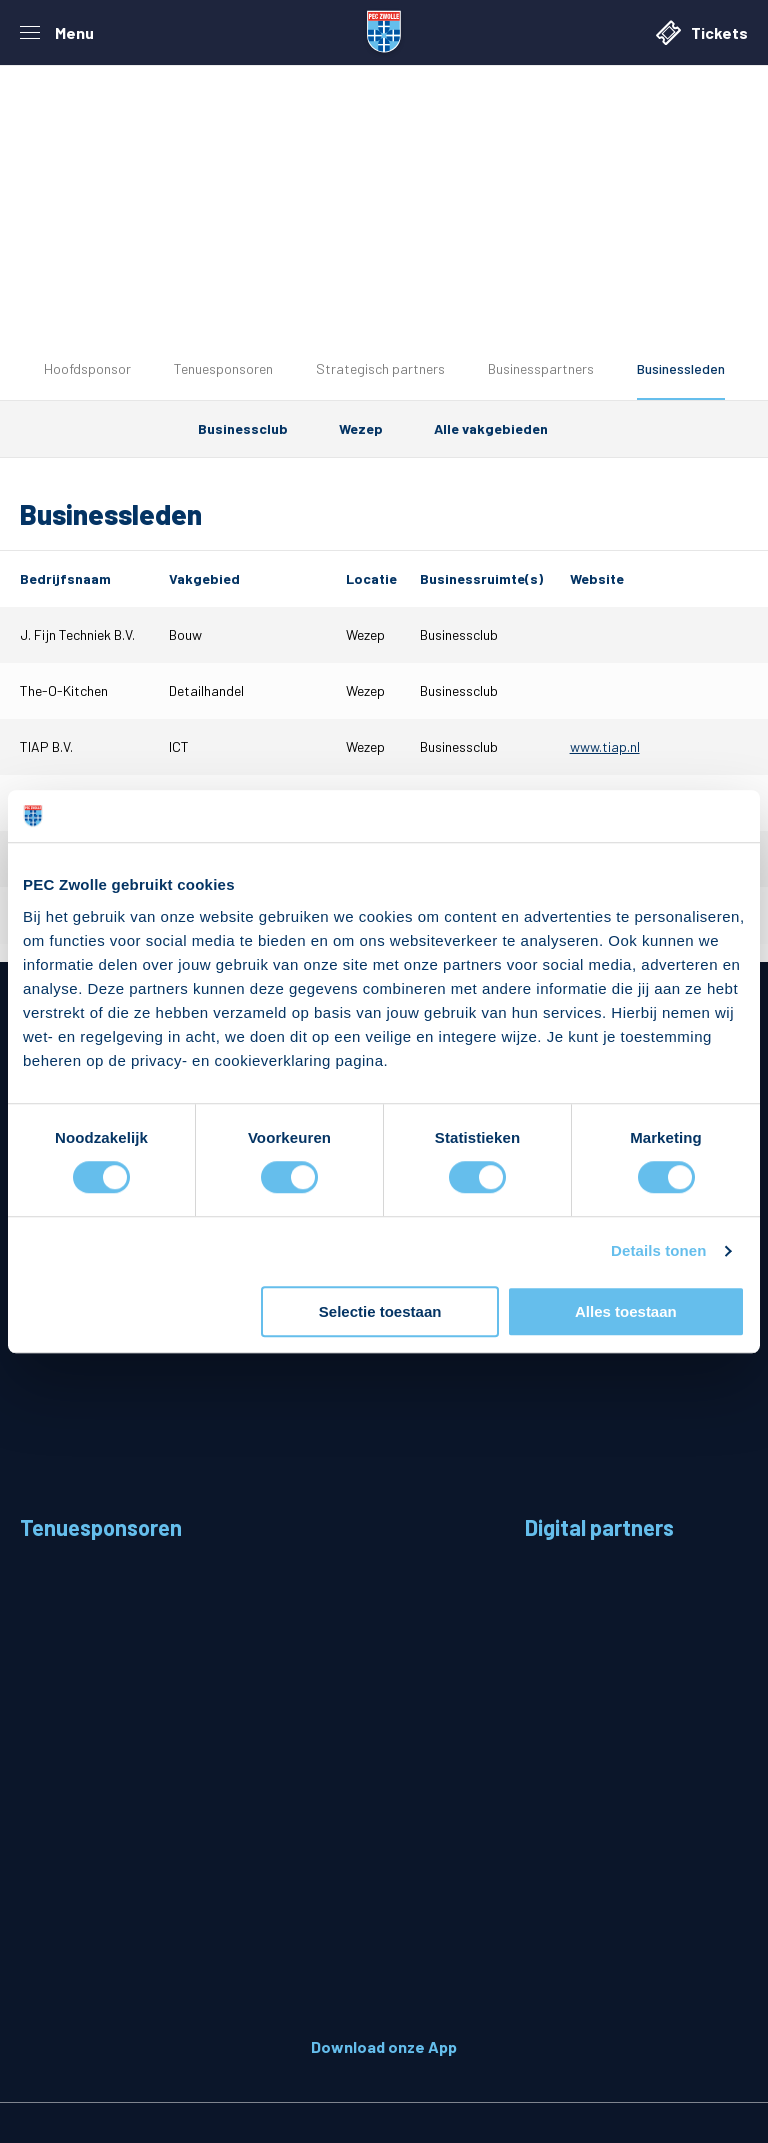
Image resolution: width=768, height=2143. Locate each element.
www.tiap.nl (605, 746)
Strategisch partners (380, 368)
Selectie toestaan (380, 1311)
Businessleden (681, 368)
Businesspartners (541, 368)
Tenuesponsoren (223, 368)
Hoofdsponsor (87, 368)
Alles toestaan (626, 1311)
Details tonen (658, 1251)
